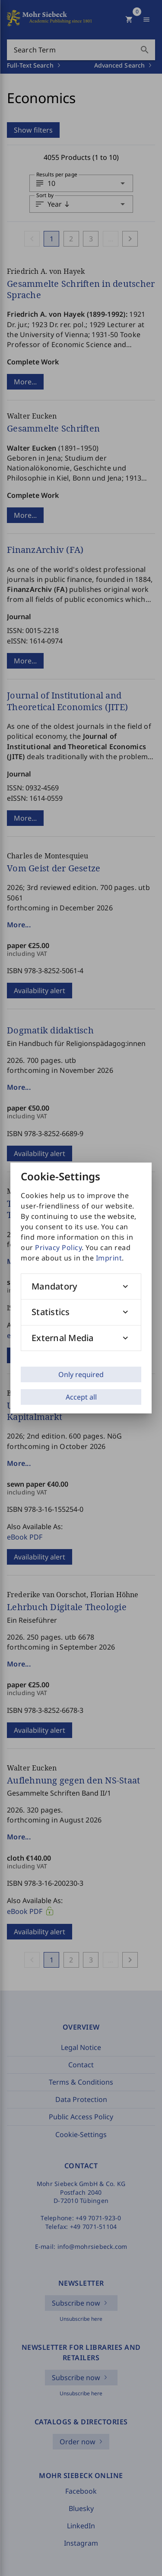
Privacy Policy (58, 1247)
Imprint (109, 1258)
